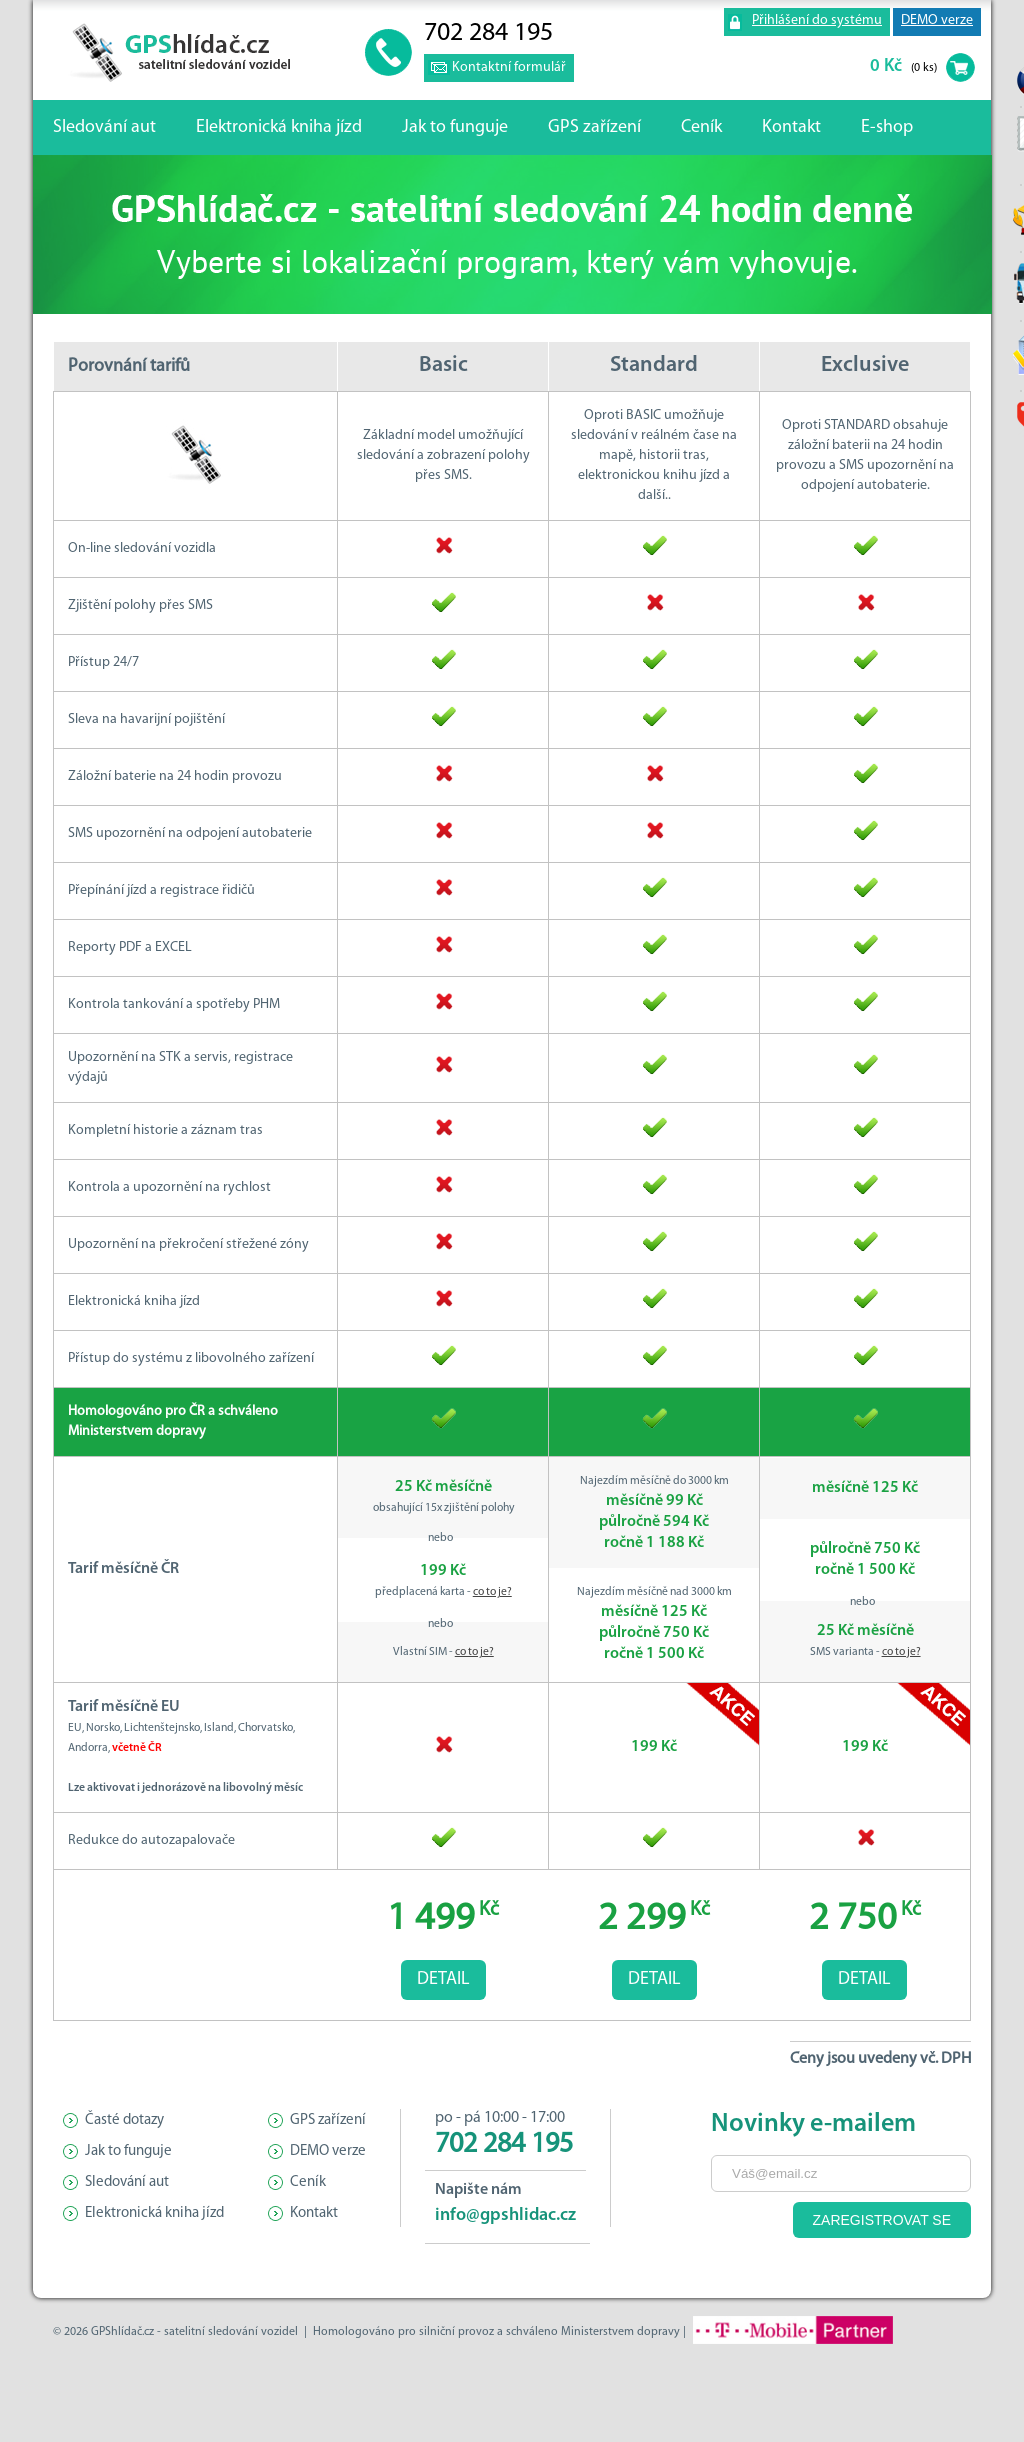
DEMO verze (937, 20)
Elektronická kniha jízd (279, 127)
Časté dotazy (124, 2120)
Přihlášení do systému (817, 20)
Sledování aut (104, 127)
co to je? (492, 1592)
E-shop (887, 127)
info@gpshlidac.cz (505, 2215)
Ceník (701, 127)
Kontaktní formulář (509, 67)
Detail (443, 1979)
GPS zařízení (594, 127)
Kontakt (791, 127)
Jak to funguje (455, 127)
